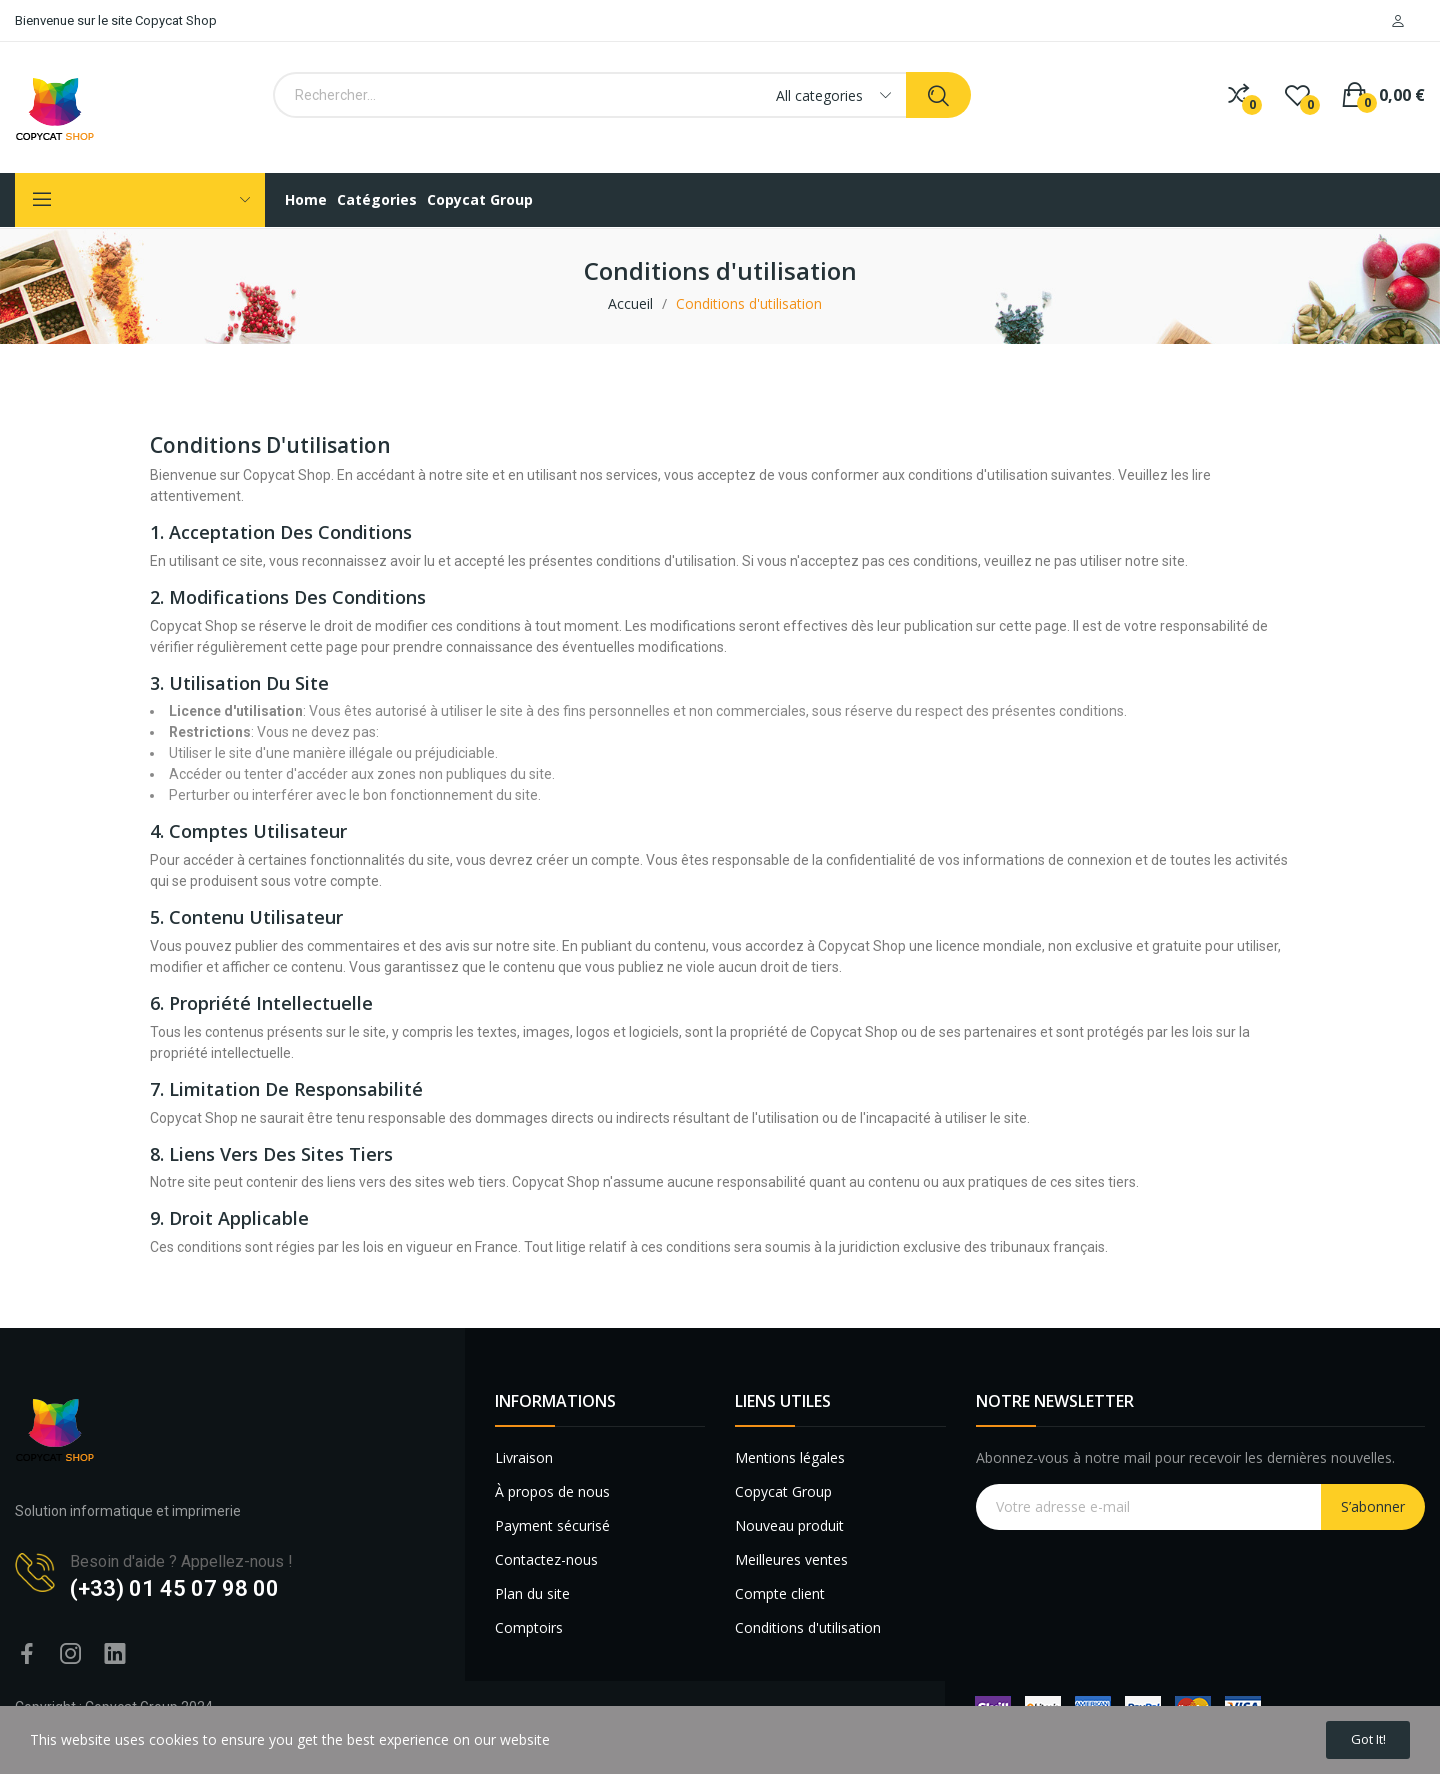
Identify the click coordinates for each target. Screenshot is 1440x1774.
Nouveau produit (789, 1525)
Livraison (524, 1457)
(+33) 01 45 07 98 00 (174, 1588)
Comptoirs (529, 1627)
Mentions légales (790, 1457)
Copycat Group (783, 1491)
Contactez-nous (546, 1559)
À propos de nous (552, 1491)
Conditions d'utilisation (808, 1627)
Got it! (1358, 1736)
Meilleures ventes (791, 1559)
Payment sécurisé (552, 1525)
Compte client (780, 1593)
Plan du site (532, 1593)
